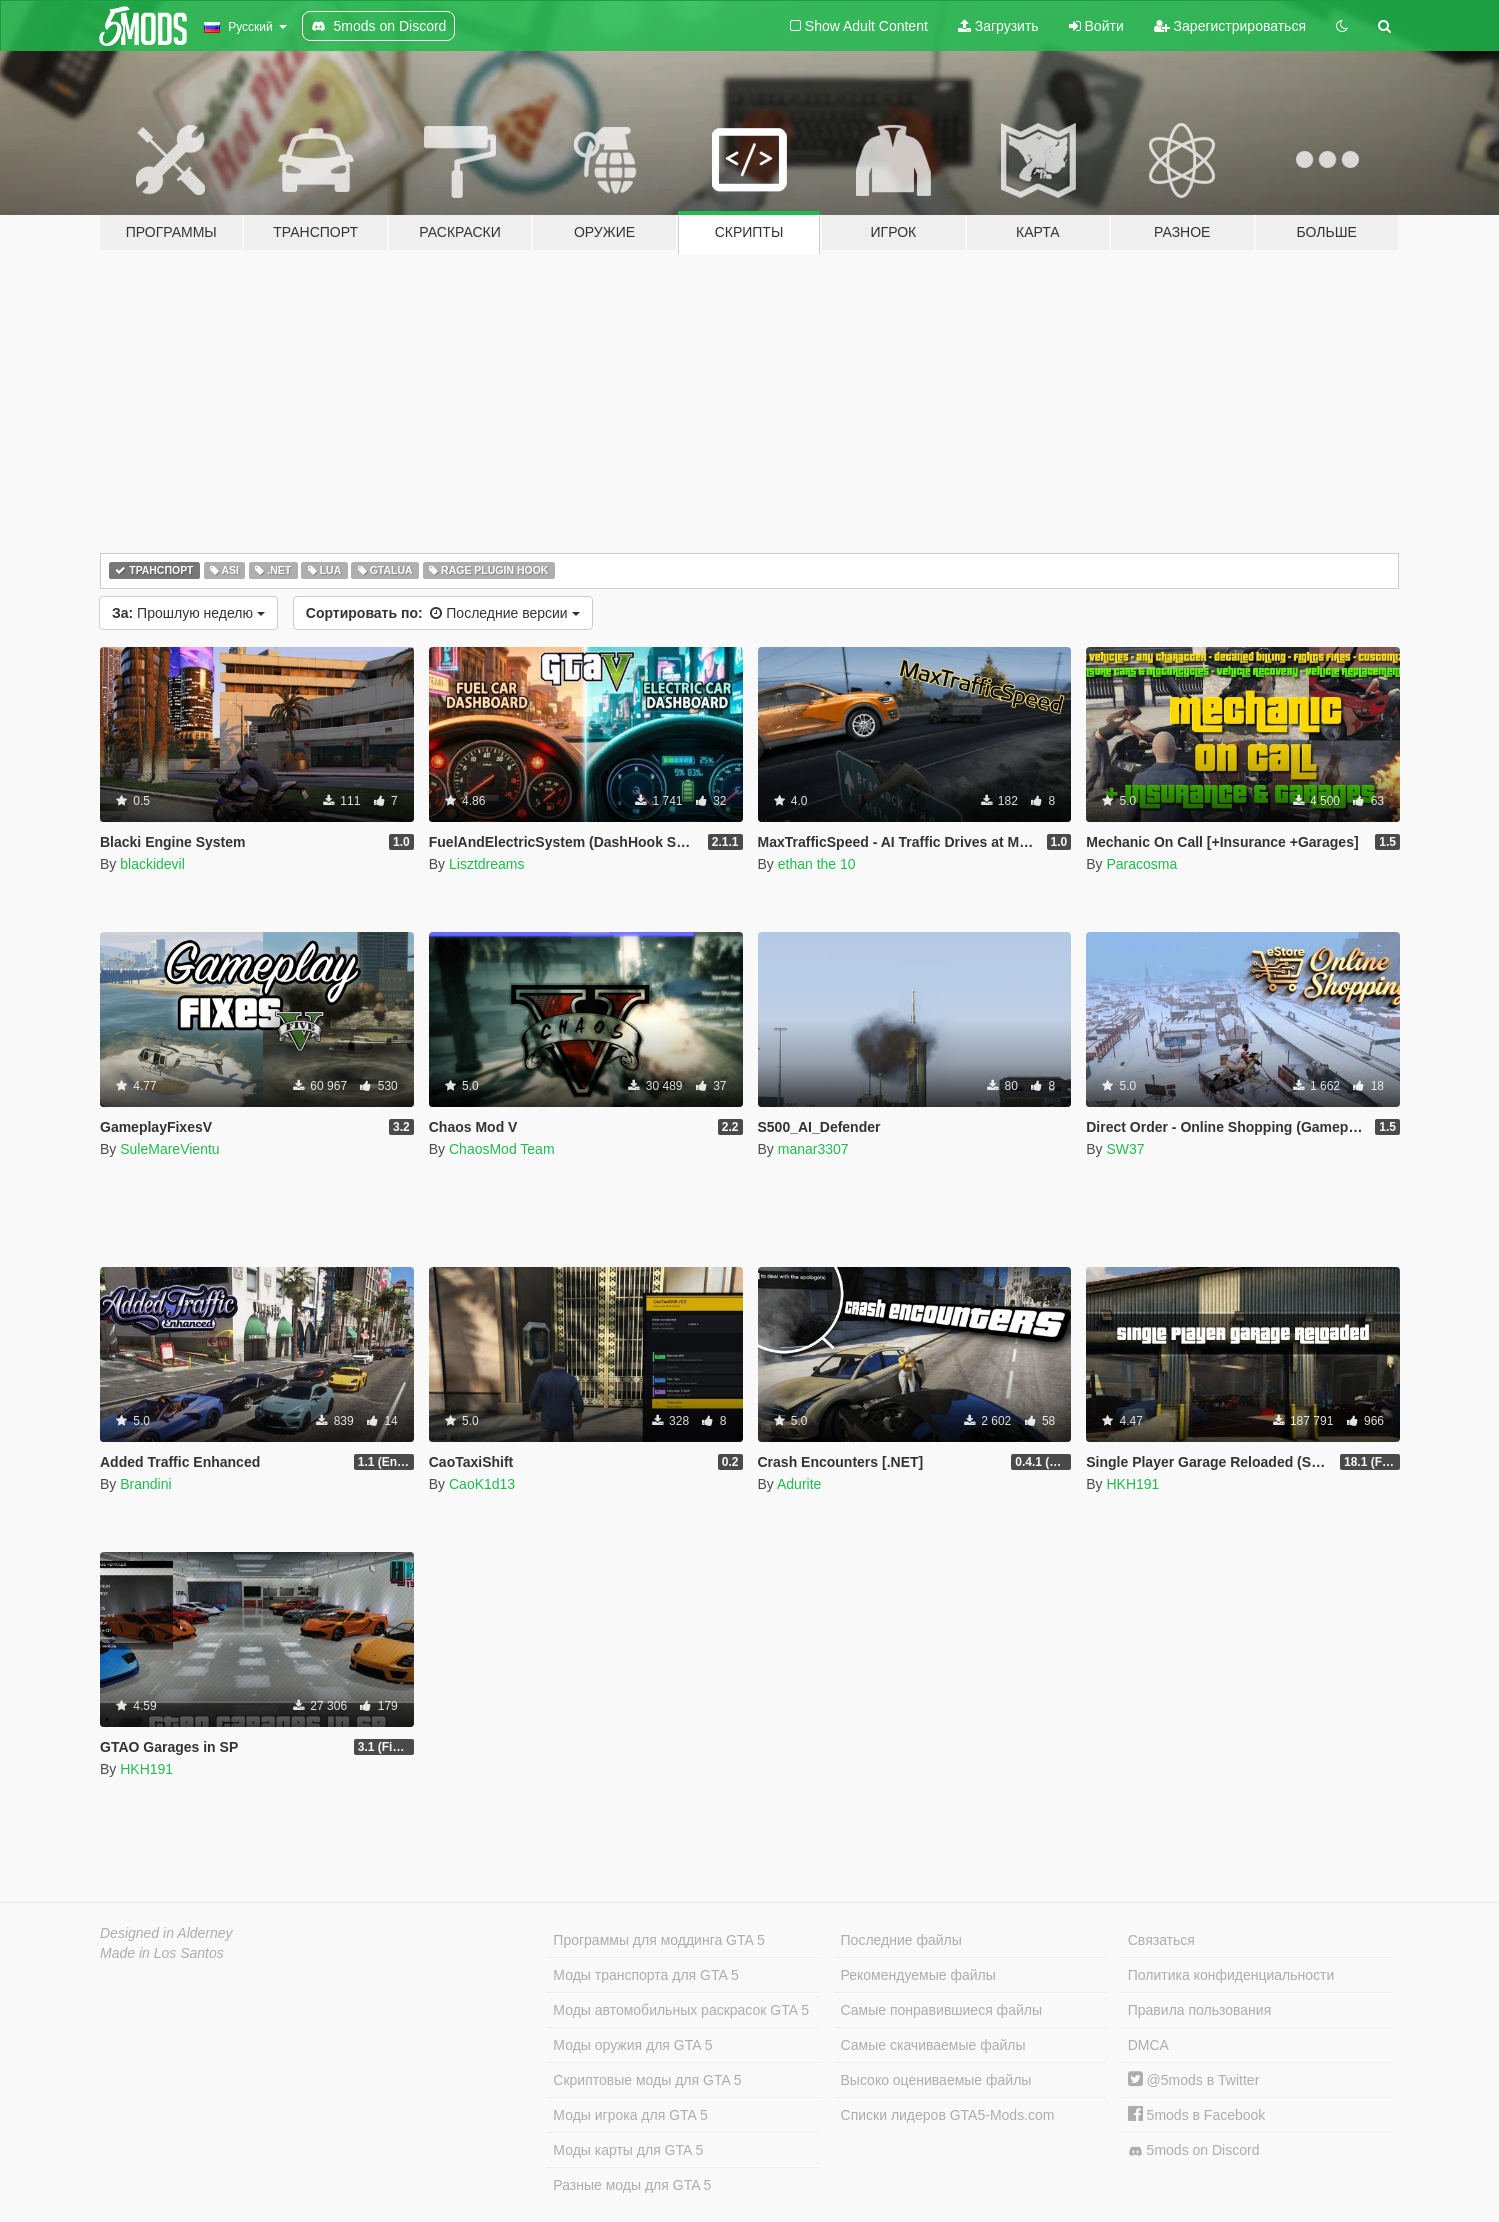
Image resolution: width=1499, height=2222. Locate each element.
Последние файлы (901, 1940)
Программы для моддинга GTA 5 (658, 1940)
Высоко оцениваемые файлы (936, 2080)
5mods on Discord (1194, 2150)
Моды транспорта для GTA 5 (645, 1975)
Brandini (145, 1484)
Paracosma (1141, 864)
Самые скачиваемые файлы (933, 2045)
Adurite (799, 1484)
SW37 (1125, 1149)
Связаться (1161, 1940)
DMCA (1148, 2045)
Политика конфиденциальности (1231, 1975)
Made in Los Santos (162, 1953)
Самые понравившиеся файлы (941, 2010)
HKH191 (1132, 1484)
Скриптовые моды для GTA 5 (647, 2080)
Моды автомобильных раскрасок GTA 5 (681, 2010)
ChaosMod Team (502, 1149)
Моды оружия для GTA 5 (632, 2045)
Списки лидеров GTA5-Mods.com (948, 2115)
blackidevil (152, 864)
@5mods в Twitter (1194, 2080)
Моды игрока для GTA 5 (630, 2115)
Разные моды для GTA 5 (632, 2185)
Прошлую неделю (188, 613)
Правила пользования (1200, 2010)
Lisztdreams (486, 864)
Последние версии (443, 613)
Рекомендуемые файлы (918, 1975)
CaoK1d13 (482, 1484)
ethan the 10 (817, 864)
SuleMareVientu (169, 1149)
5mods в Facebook (1197, 2115)
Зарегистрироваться (1230, 26)
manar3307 (813, 1149)
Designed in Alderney (166, 1933)
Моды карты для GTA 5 (628, 2150)
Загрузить (998, 26)
